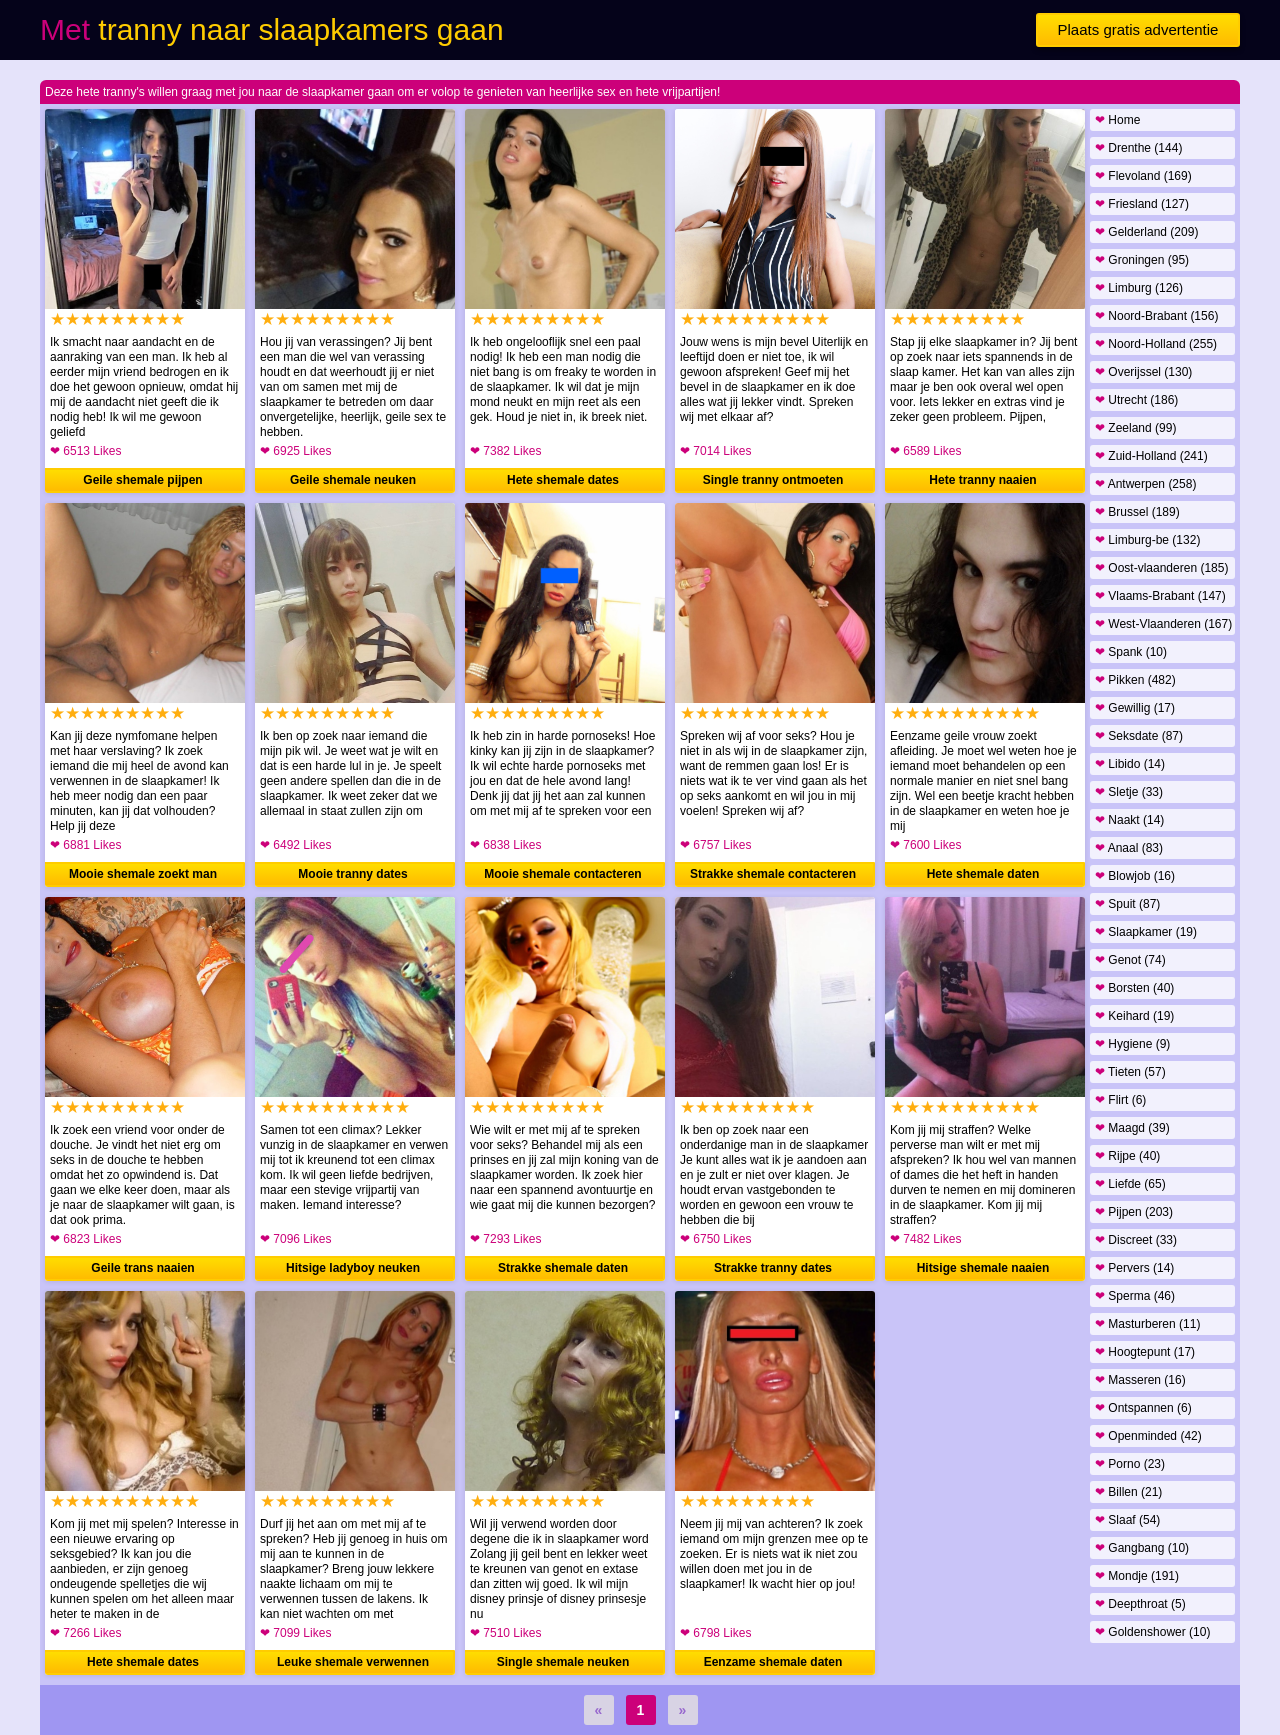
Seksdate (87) (1139, 736)
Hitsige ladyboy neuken (353, 1268)
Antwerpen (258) (1145, 484)
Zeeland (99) (1135, 428)
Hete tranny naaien (982, 480)
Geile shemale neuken (353, 480)
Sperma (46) (1135, 1296)
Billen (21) (1128, 1492)
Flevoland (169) (1143, 176)
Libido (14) (1130, 764)
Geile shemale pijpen (142, 480)
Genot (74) (1130, 960)
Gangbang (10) (1142, 1548)
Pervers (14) (1134, 1268)
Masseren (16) (1140, 1380)
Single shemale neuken (563, 1662)
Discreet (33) (1136, 1240)
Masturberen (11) (1147, 1324)
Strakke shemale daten (563, 1268)
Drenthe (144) (1138, 148)
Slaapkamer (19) (1146, 932)
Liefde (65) (1130, 1184)
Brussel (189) (1137, 512)
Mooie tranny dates (352, 874)
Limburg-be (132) (1147, 540)
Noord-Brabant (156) (1156, 316)
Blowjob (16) (1135, 876)
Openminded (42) (1148, 1436)
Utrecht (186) (1136, 400)
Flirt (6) (1120, 1100)
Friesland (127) (1142, 204)
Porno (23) (1130, 1464)
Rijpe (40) (1127, 1156)
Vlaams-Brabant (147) (1160, 596)
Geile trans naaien (142, 1268)
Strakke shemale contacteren (773, 874)
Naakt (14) (1129, 820)
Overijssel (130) (1143, 372)
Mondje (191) (1137, 1576)
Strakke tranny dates (773, 1268)
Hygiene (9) (1132, 1044)
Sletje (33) (1129, 792)
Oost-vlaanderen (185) (1161, 568)
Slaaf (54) (1127, 1520)
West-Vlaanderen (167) (1163, 624)
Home (1117, 120)
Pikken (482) (1135, 680)
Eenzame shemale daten (773, 1662)
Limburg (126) (1139, 288)
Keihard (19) (1134, 1016)
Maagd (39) (1132, 1128)
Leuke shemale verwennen (353, 1662)
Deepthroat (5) (1140, 1604)
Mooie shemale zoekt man (143, 874)
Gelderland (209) (1146, 232)
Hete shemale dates (563, 480)
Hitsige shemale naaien (983, 1268)
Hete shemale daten (983, 874)
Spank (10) (1131, 652)
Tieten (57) (1130, 1072)
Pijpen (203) (1134, 1212)
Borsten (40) (1134, 988)
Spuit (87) (1127, 904)
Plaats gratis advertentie (1138, 29)
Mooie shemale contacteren (562, 874)
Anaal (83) (1129, 848)
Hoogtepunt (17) (1145, 1352)
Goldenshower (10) (1152, 1632)
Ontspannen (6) (1143, 1408)
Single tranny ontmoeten (773, 480)
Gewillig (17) (1135, 708)
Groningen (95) (1142, 260)
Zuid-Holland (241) (1151, 456)
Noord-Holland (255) (1156, 344)
